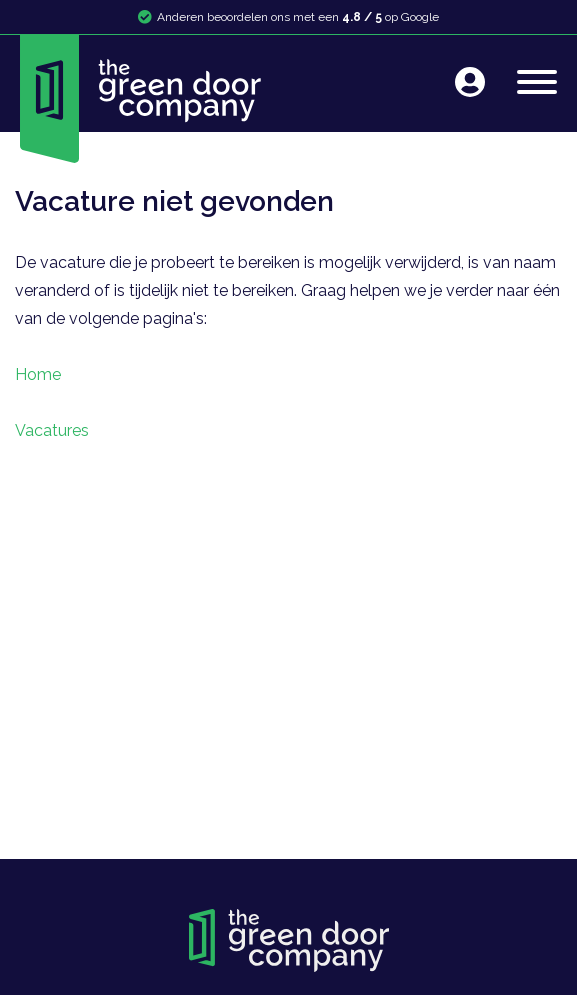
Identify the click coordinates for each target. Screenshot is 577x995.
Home (38, 374)
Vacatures (52, 430)
